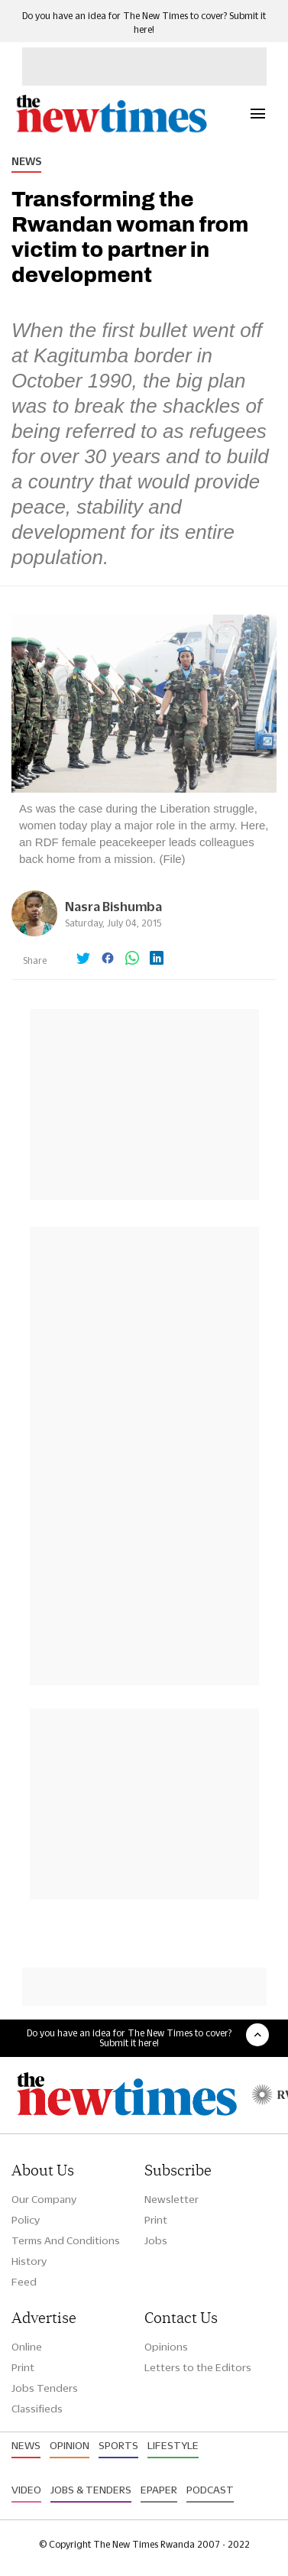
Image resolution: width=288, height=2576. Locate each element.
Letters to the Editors (197, 2367)
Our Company (43, 2199)
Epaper (159, 2490)
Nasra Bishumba (113, 906)
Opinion (69, 2445)
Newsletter (171, 2199)
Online (26, 2347)
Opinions (166, 2347)
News (26, 161)
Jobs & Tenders (90, 2490)
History (29, 2261)
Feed (24, 2282)
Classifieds (37, 2408)
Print (155, 2220)
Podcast (210, 2490)
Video (26, 2490)
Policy (25, 2220)
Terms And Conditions (65, 2240)
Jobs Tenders (44, 2388)
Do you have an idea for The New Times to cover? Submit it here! (129, 2038)
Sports (118, 2445)
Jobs (155, 2240)
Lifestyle (173, 2445)
